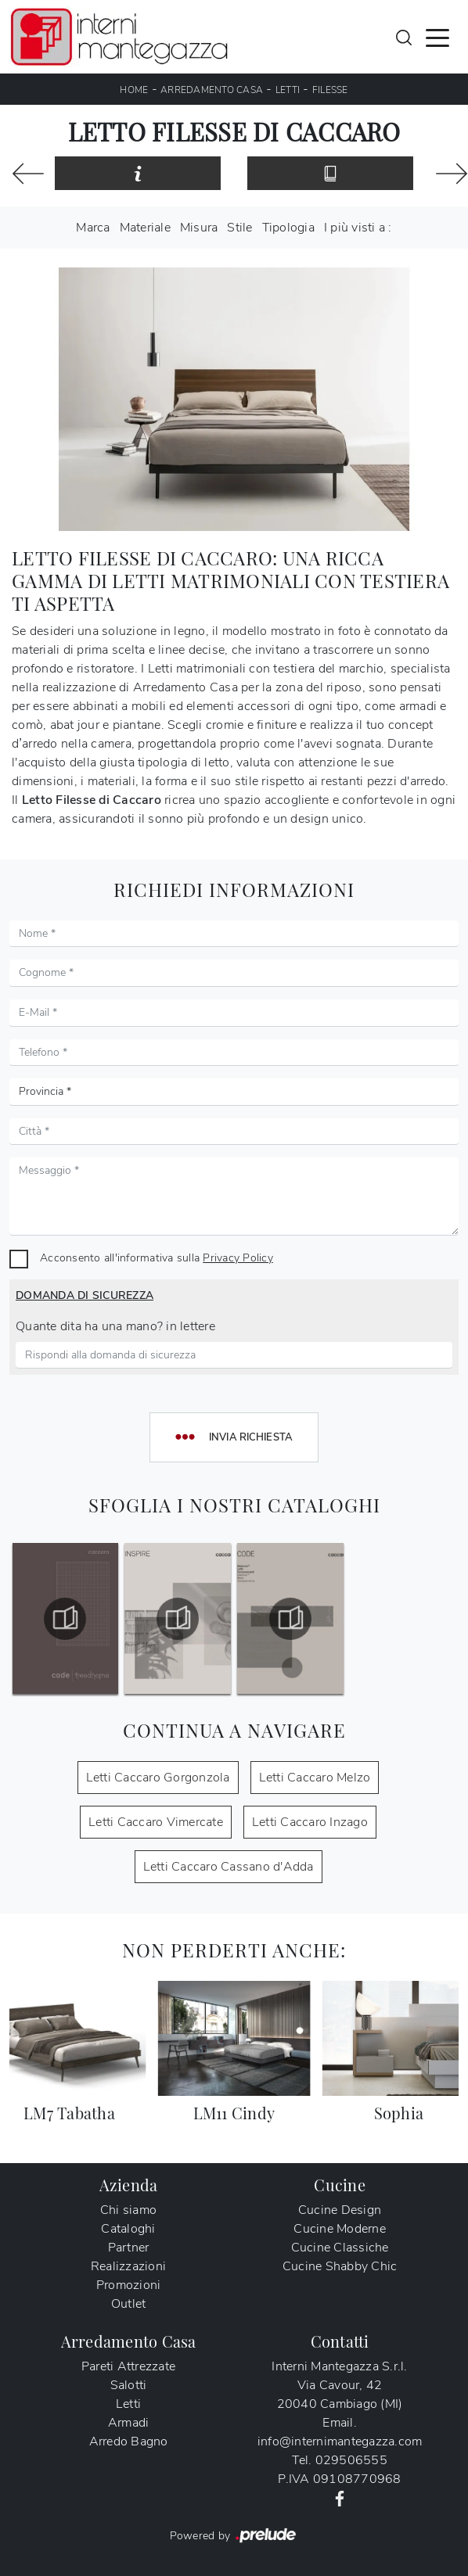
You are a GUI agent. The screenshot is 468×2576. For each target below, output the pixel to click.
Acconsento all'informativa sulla (156, 1257)
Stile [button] (239, 227)
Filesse (330, 90)
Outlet (128, 2303)
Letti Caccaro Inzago (310, 1822)
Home (134, 90)
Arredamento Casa (211, 90)
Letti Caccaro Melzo (315, 1777)
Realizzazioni (128, 2266)
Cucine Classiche (340, 2247)
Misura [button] (199, 227)
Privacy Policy (238, 1257)
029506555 (351, 2460)
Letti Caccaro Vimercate (155, 1822)
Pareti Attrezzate (128, 2366)
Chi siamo (128, 2210)
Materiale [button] (145, 227)
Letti (287, 90)
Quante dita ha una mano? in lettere (115, 1326)
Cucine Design (339, 2210)
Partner (128, 2247)
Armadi (128, 2422)
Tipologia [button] (288, 227)
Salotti (128, 2385)
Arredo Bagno (128, 2441)
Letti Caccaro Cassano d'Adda (228, 1866)
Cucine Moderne (339, 2228)
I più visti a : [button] (358, 227)
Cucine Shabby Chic (340, 2266)
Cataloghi (128, 2228)
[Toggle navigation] (437, 37)
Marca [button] (93, 227)
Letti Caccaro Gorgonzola (158, 1777)
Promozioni (128, 2285)
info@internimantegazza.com (340, 2441)
